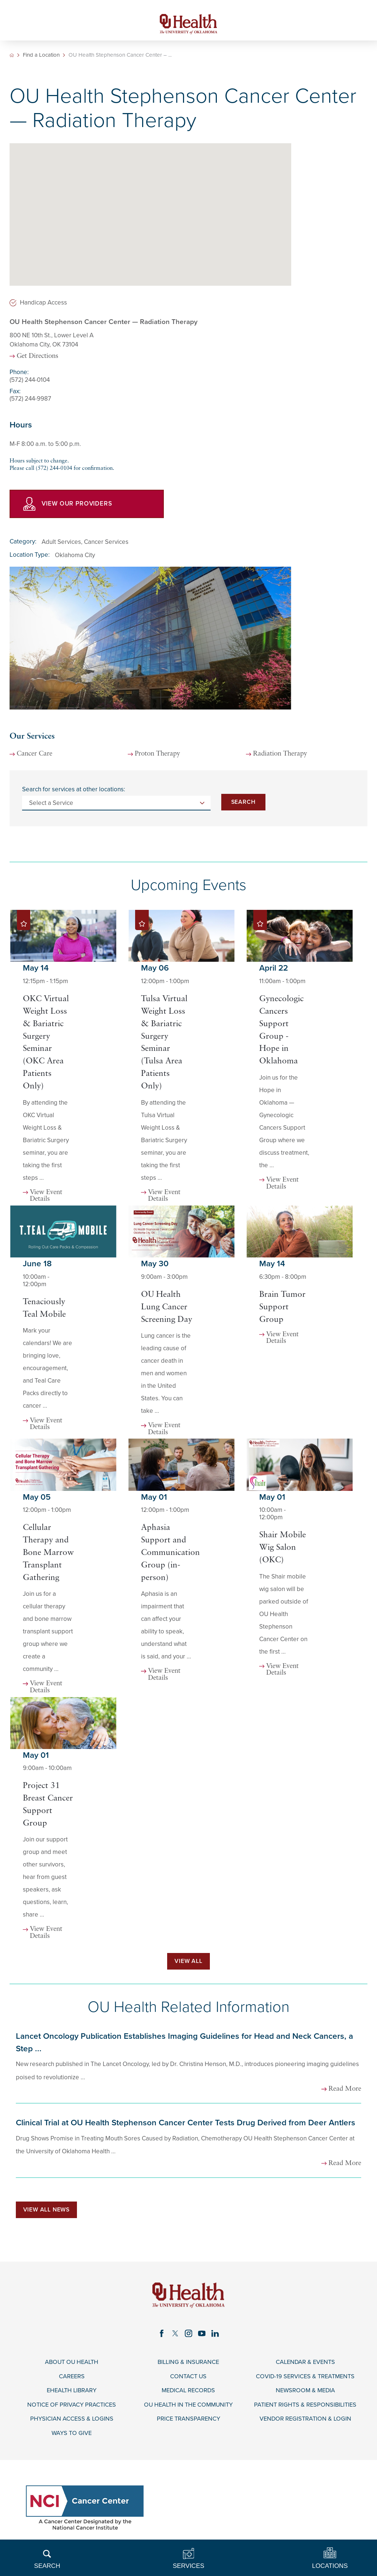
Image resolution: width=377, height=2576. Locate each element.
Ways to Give (71, 2439)
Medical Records (188, 2395)
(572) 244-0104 (30, 380)
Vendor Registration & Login (305, 2424)
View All (188, 1963)
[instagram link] (188, 2337)
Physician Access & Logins (71, 2424)
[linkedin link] (216, 2337)
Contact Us (188, 2381)
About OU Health (72, 2367)
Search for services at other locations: (73, 791)
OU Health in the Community (188, 2410)
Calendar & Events (305, 2367)
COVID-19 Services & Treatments (305, 2381)
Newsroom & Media (305, 2395)
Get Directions (38, 357)
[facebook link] (161, 2337)
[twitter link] (175, 2337)
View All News (48, 2213)
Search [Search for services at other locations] (243, 803)
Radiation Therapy (281, 755)
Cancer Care (35, 755)
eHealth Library (72, 2395)
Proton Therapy (159, 755)
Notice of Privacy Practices (72, 2410)
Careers (72, 2381)
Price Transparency (188, 2424)
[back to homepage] (12, 56)
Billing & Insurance (188, 2367)
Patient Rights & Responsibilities (305, 2410)
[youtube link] (202, 2337)
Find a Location (41, 56)
